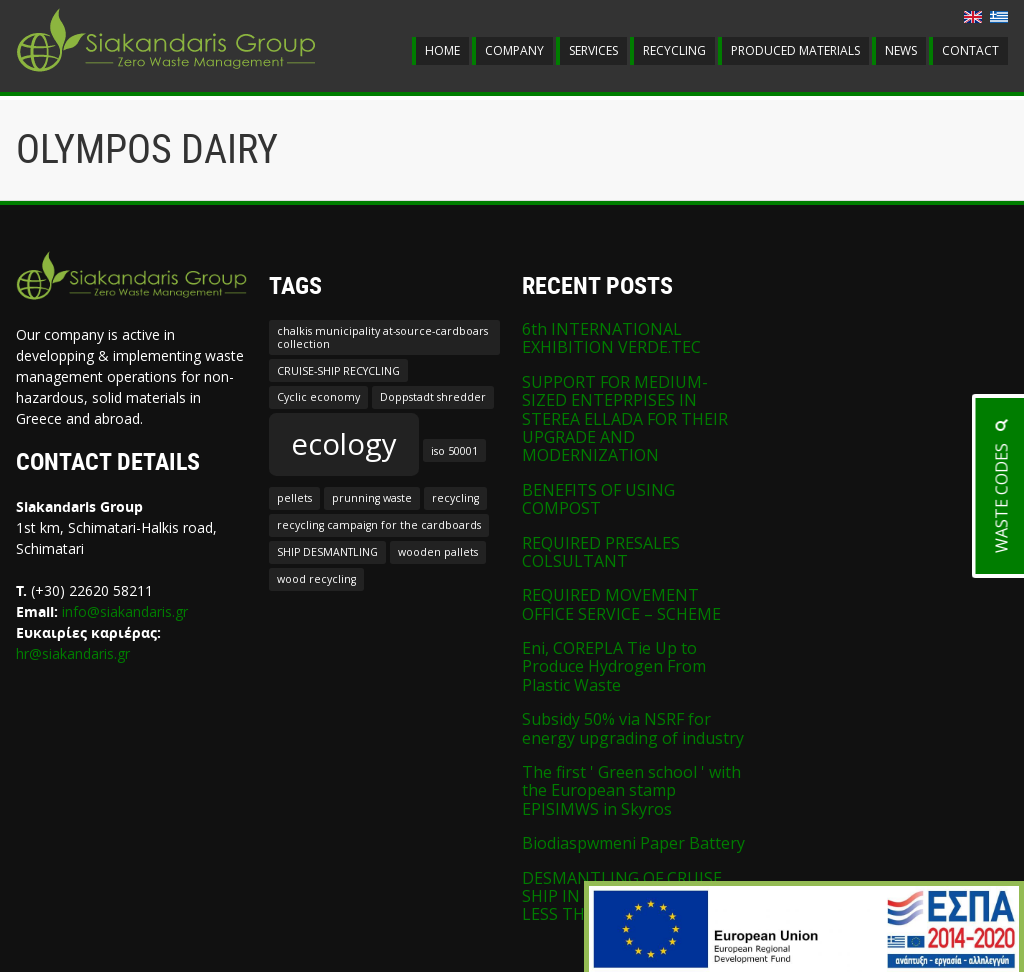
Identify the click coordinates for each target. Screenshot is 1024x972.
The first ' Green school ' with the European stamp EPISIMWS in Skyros (631, 790)
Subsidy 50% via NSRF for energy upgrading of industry (633, 728)
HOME (442, 50)
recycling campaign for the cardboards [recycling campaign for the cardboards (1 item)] (379, 525)
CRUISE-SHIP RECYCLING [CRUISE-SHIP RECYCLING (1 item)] (338, 371)
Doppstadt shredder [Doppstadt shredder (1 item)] (433, 397)
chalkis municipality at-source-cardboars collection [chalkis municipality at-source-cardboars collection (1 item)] (382, 337)
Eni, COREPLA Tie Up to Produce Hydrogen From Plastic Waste (614, 666)
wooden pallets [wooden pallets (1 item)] (438, 552)
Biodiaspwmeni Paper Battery (633, 843)
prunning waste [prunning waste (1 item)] (372, 498)
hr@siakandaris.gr (73, 653)
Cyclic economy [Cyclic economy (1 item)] (318, 397)
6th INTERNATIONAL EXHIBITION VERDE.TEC (611, 338)
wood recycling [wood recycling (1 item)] (316, 579)
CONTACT (970, 50)
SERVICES (593, 50)
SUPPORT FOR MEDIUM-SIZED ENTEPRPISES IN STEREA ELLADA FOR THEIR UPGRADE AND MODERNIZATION (625, 419)
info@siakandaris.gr (125, 611)
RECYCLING (674, 50)
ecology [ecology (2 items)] (344, 444)
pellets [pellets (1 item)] (294, 498)
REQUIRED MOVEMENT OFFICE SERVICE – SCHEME (621, 604)
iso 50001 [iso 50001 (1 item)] (454, 451)
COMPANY (514, 50)
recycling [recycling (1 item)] (455, 498)
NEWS (901, 50)
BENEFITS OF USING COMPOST (598, 499)
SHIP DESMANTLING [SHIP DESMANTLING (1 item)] (327, 552)
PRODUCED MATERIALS (795, 50)
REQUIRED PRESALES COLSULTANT (601, 552)
